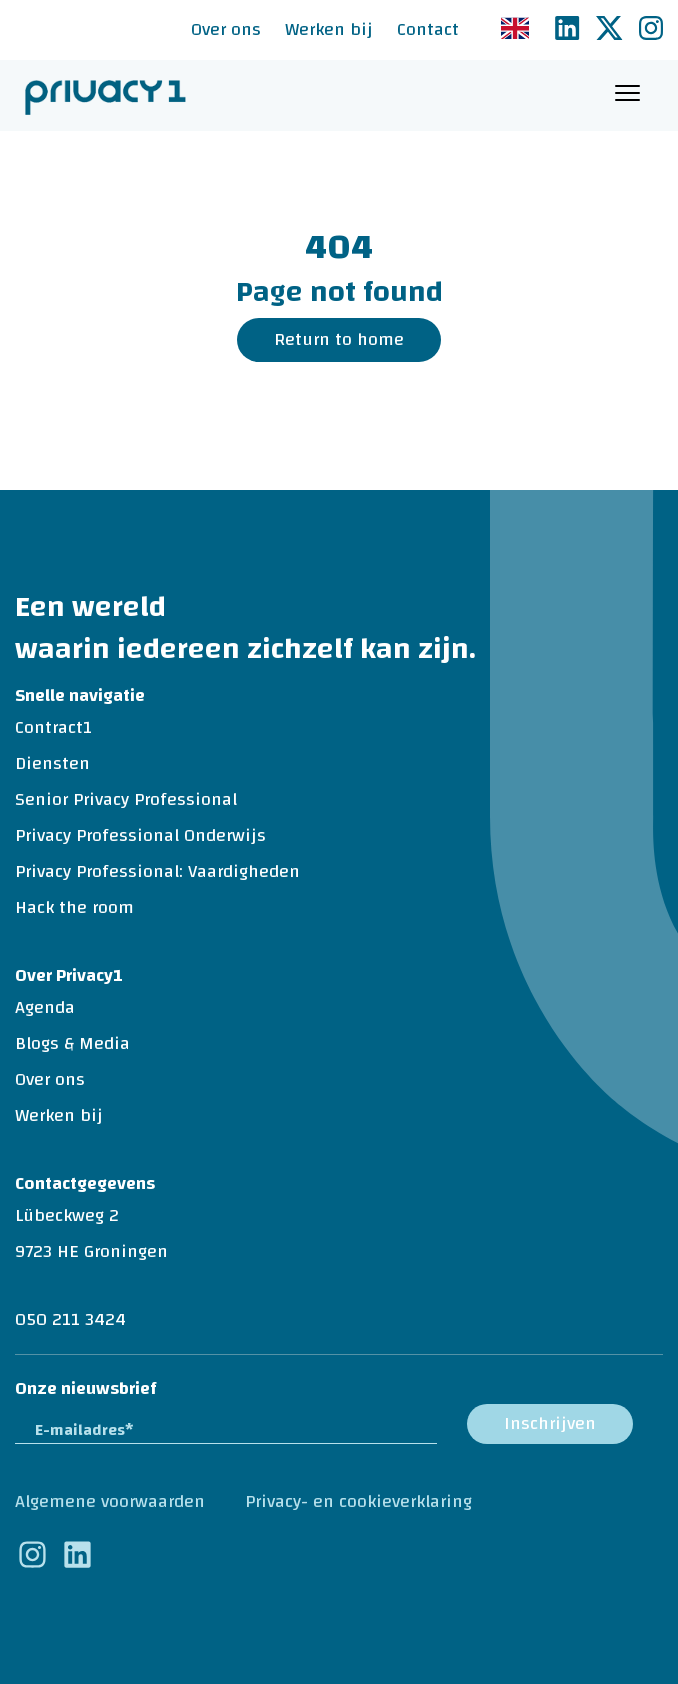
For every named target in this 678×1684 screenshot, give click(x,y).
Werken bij (329, 29)
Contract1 (53, 727)
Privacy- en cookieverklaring (358, 1501)
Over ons (226, 29)
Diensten (52, 763)
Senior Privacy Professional (126, 799)
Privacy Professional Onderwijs (140, 835)
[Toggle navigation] (627, 95)
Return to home (339, 339)
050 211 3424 (70, 1319)
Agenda (45, 1007)
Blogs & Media (72, 1043)
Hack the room (74, 907)
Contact (428, 29)
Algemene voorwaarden (110, 1501)
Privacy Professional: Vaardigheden (157, 871)
